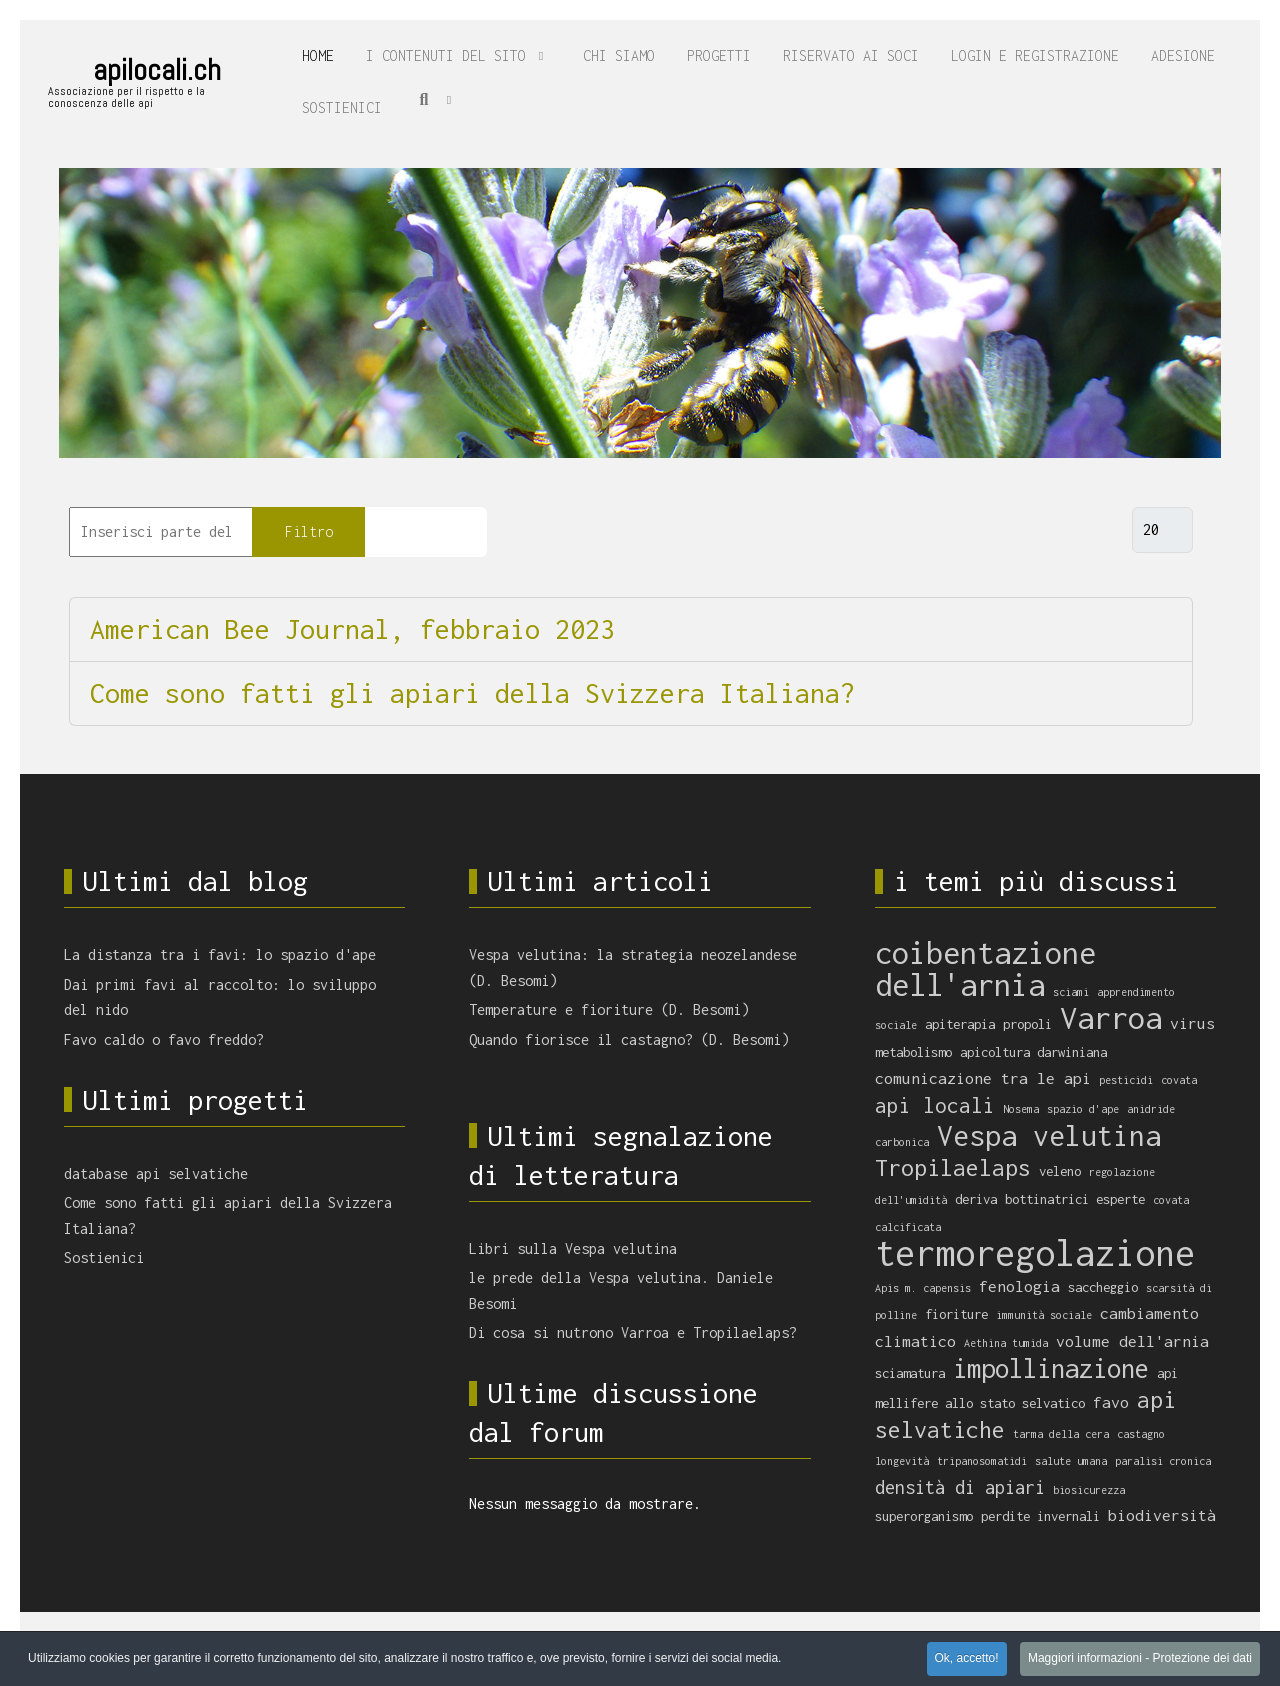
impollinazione (1051, 1368)
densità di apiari (960, 1487)
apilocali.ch (157, 70)
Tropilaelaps (953, 1167)
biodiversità (1162, 1515)
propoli (1027, 1024)
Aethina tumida (1006, 1343)
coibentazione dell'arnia (985, 968)
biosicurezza (1089, 1490)
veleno (1060, 1171)
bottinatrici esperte (1075, 1199)
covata (1179, 1080)
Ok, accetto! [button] (967, 1659)
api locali (935, 1105)
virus (1192, 1023)
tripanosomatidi (982, 1461)
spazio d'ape (1083, 1109)
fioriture (956, 1314)
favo (1111, 1402)
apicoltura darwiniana (1033, 1052)
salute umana (1071, 1461)
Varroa (1111, 1017)
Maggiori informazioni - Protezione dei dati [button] (1140, 1659)
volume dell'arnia (1132, 1341)
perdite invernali (1040, 1516)
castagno (1141, 1434)
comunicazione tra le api (983, 1078)
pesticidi (1126, 1080)
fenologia (1019, 1286)
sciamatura (910, 1373)
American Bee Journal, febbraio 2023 (352, 629)
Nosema (1021, 1109)
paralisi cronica (1163, 1461)
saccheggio (1103, 1287)
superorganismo (924, 1516)
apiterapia (960, 1024)
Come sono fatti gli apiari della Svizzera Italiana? (472, 693)
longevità (902, 1461)
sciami (1071, 992)
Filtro (309, 531)
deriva (976, 1199)
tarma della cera (1061, 1434)
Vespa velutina (1049, 1135)
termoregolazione (1035, 1253)
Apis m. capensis (923, 1288)
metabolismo (913, 1052)
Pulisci (426, 531)
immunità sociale (1044, 1315)
